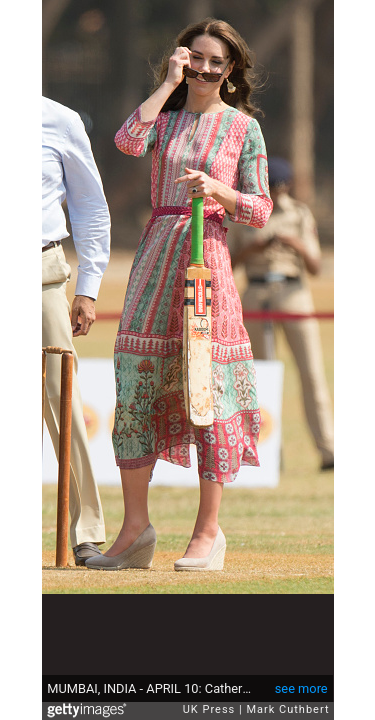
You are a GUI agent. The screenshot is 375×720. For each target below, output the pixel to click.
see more (301, 688)
